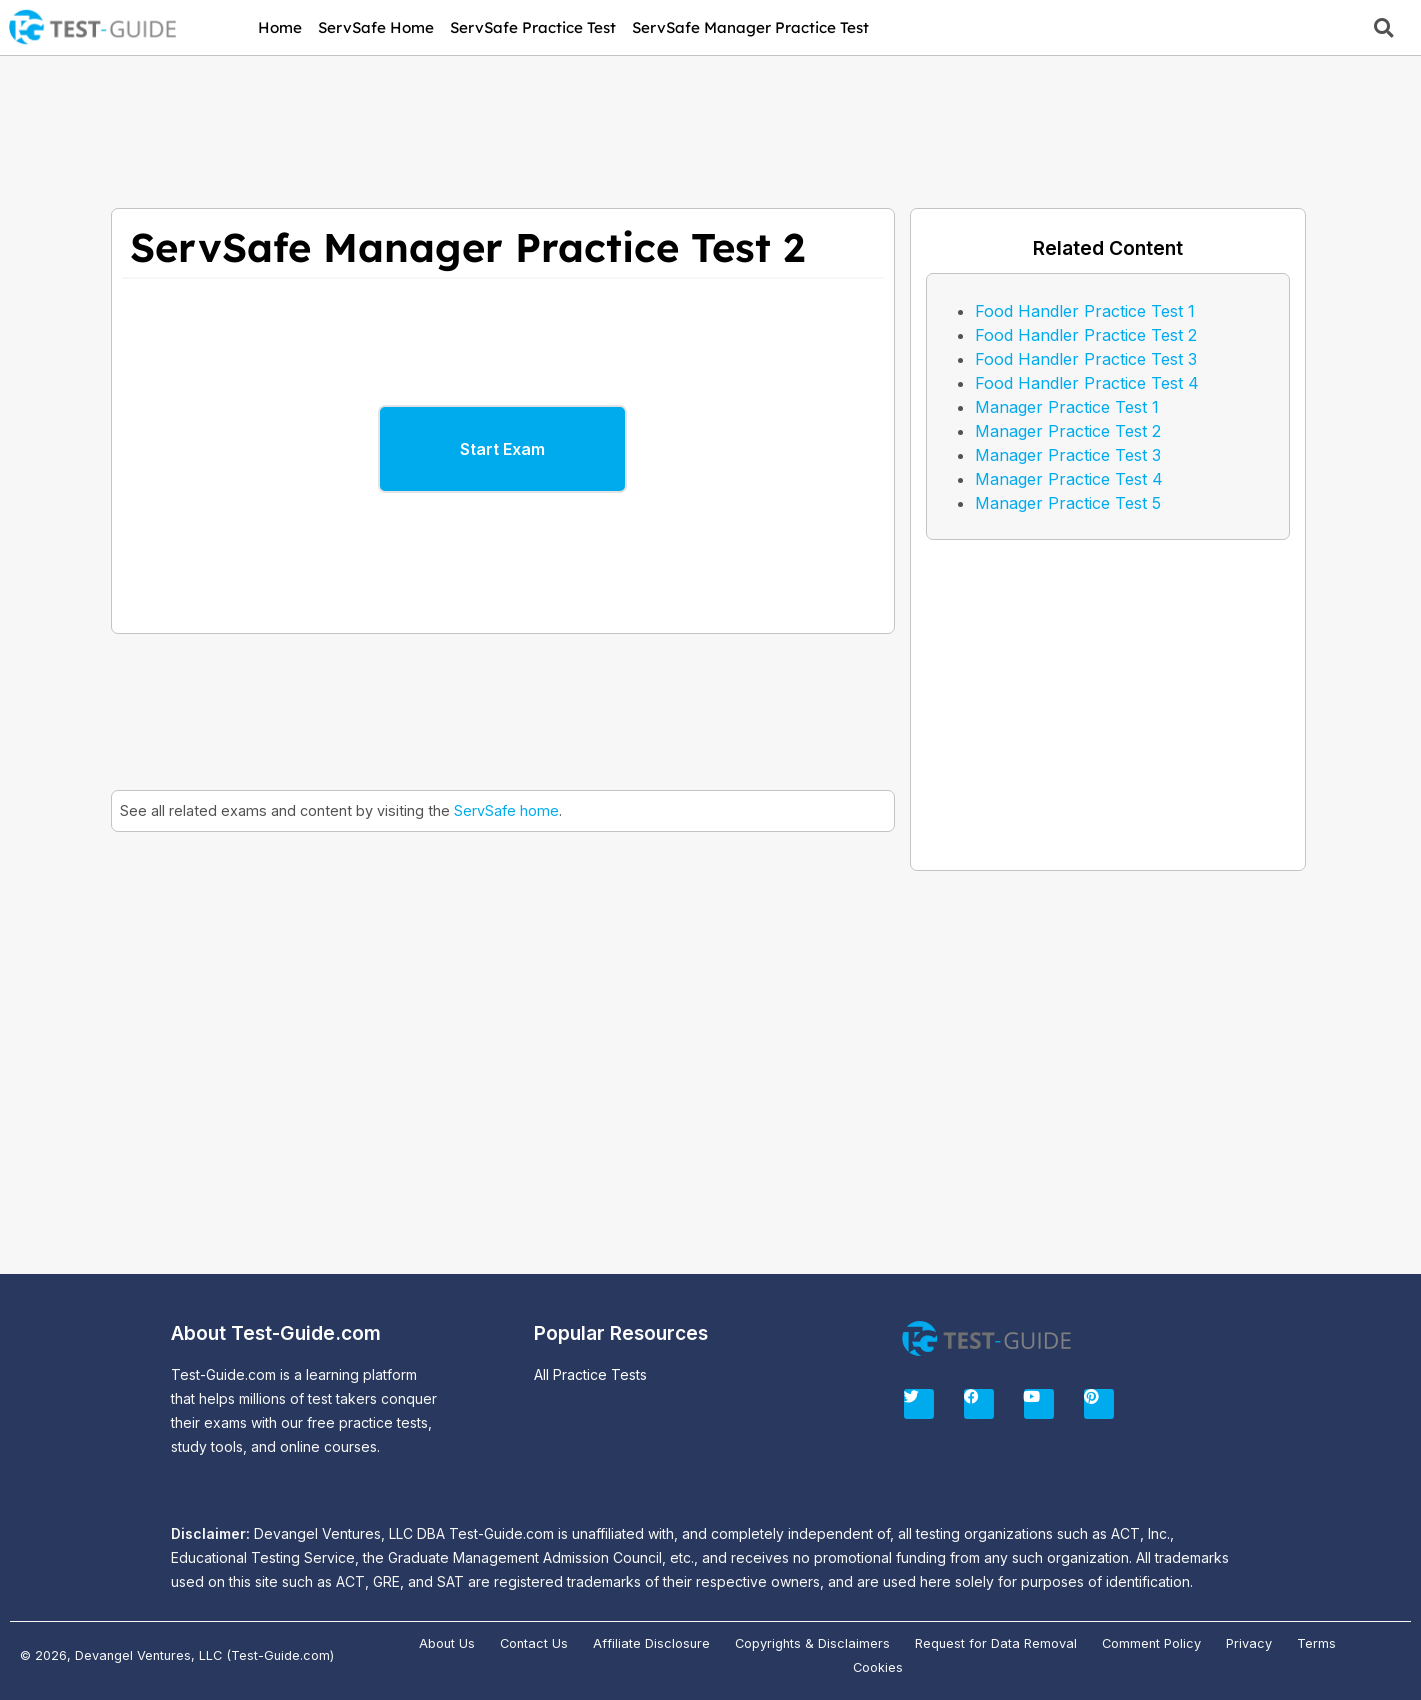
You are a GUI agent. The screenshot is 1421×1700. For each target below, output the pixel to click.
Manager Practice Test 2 (1068, 431)
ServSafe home (506, 810)
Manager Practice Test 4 (1069, 479)
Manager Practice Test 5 (1068, 503)
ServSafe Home (376, 27)
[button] (1383, 27)
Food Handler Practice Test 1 (1085, 311)
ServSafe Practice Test (533, 27)
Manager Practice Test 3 (1068, 455)
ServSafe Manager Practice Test (750, 27)
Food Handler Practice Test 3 (1086, 359)
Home (280, 27)
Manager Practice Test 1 (1067, 407)
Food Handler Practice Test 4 (1087, 383)
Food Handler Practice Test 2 (1086, 335)
